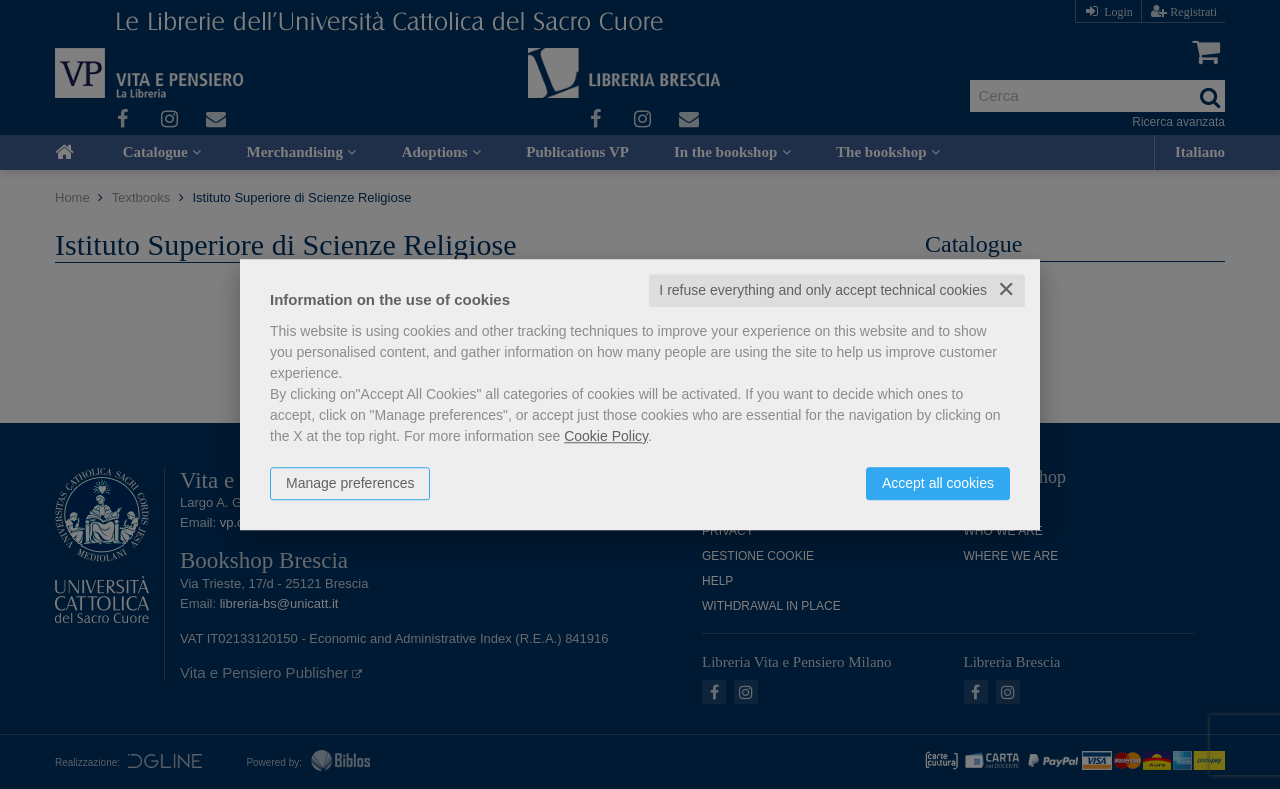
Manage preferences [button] (350, 483)
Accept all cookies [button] (938, 483)
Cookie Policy (606, 436)
